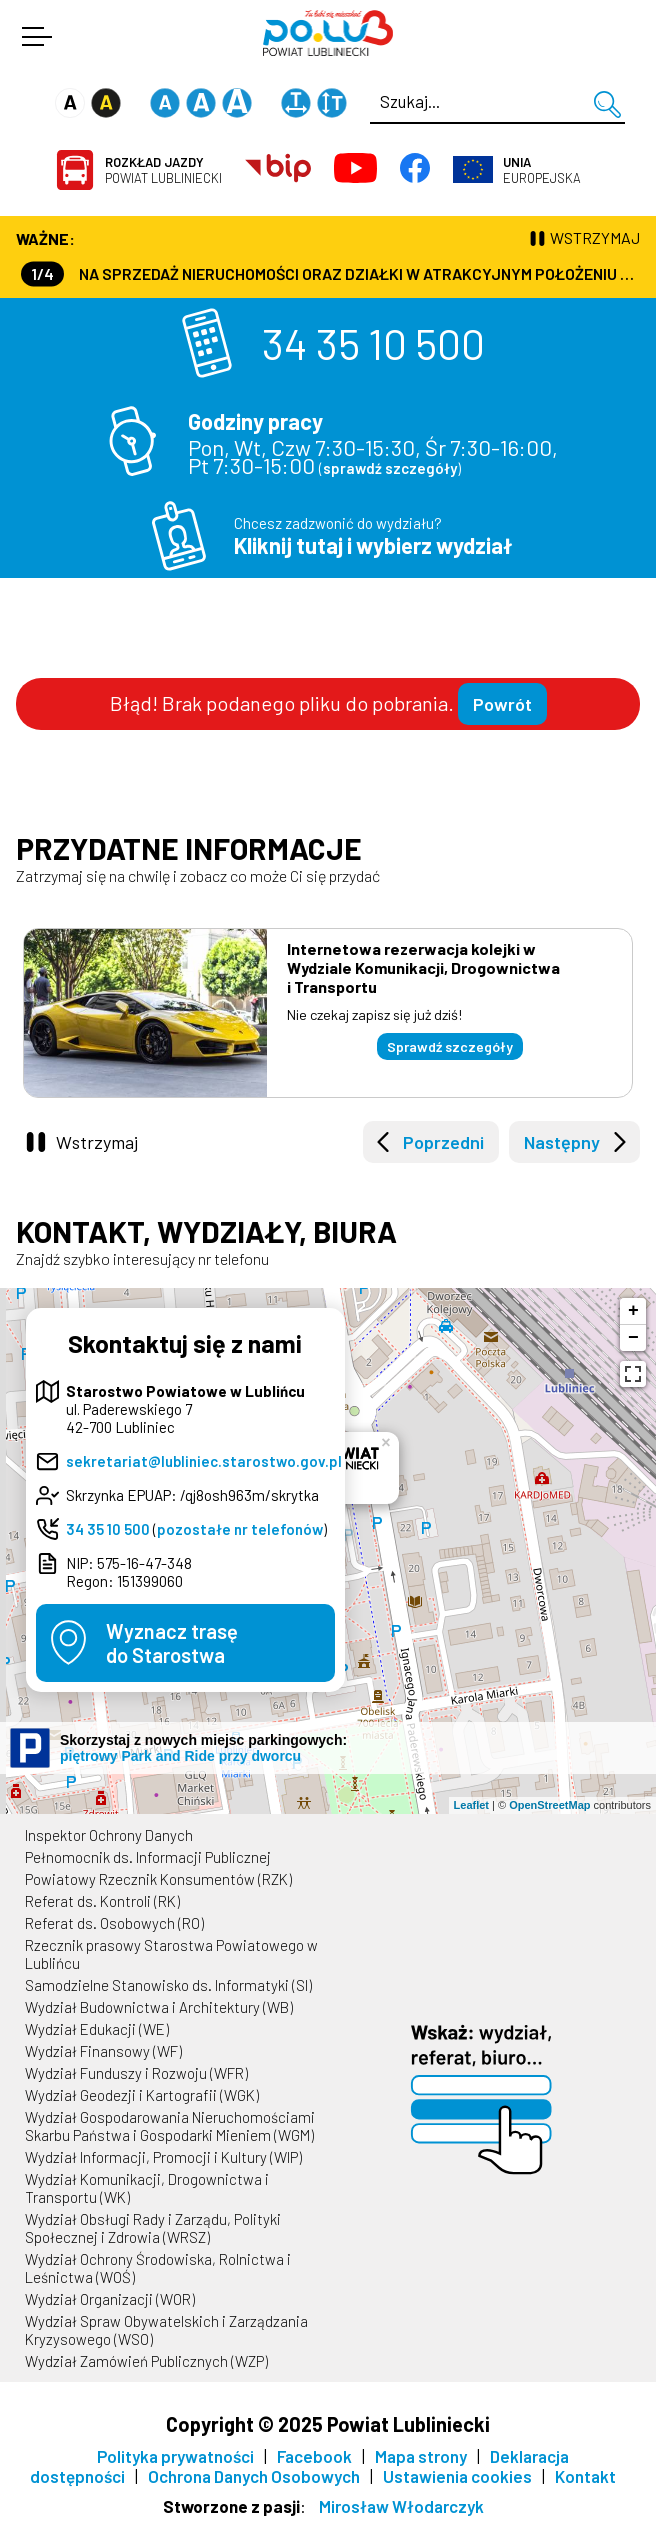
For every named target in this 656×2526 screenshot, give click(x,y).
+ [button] (633, 1311)
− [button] (633, 1338)
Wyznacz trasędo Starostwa (172, 1643)
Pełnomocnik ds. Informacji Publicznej (148, 1857)
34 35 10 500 (373, 343)
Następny (562, 1142)
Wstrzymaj (97, 1142)
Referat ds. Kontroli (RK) (102, 1901)
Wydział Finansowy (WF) (103, 2051)
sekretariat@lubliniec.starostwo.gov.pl (204, 1461)
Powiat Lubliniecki (163, 170)
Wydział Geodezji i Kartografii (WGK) (142, 2095)
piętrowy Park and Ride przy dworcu (180, 1756)
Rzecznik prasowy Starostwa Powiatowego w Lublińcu (171, 1954)
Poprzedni (443, 1142)
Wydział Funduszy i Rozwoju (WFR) (136, 2073)
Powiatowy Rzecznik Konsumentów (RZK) (158, 1879)
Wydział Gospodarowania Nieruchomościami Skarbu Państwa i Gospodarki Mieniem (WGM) (170, 2126)
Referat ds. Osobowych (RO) (114, 1923)
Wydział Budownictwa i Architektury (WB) (159, 2007)
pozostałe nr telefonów (240, 1529)
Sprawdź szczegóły (450, 1046)
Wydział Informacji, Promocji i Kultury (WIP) (163, 2157)
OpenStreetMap (549, 1805)
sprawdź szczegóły (390, 468)
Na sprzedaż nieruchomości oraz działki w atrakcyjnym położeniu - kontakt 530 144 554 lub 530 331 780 (330, 273)
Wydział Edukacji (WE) (97, 2029)
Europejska (542, 170)
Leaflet (471, 1805)
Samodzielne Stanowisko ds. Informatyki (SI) (168, 1985)
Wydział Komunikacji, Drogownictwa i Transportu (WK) (147, 2188)
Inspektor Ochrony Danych (109, 1835)
